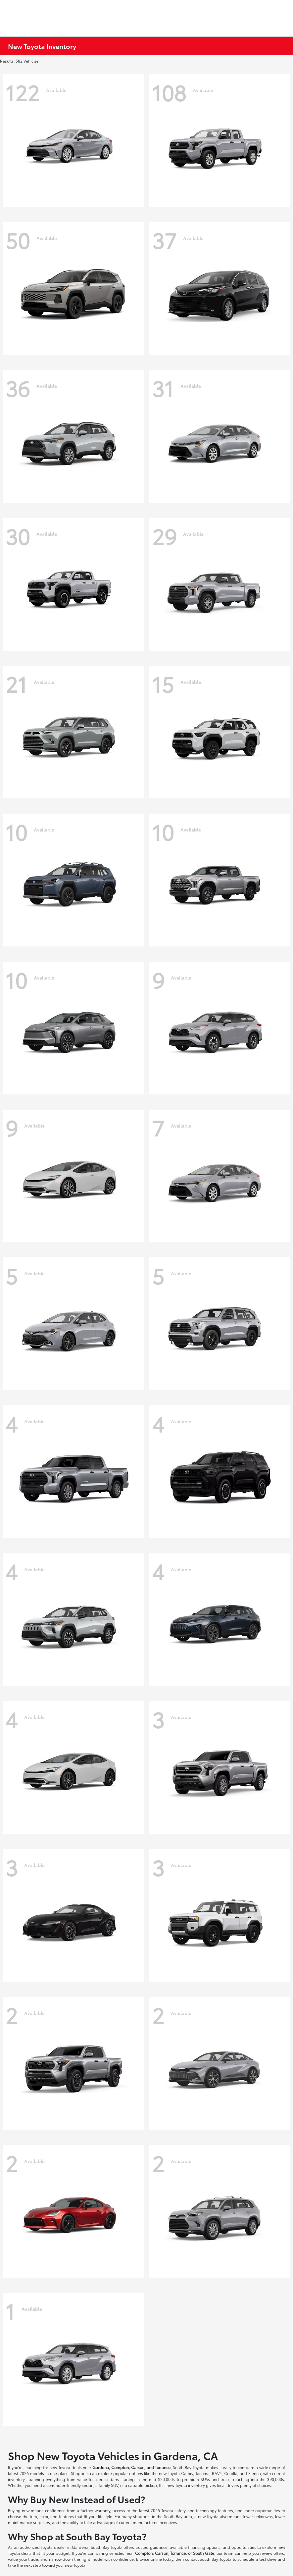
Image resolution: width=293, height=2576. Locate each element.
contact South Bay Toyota (208, 2559)
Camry (187, 2473)
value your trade (23, 2559)
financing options (204, 2547)
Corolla (230, 2473)
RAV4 (217, 2473)
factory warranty (95, 2510)
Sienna (254, 2473)
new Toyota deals (65, 2467)
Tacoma (202, 2473)
